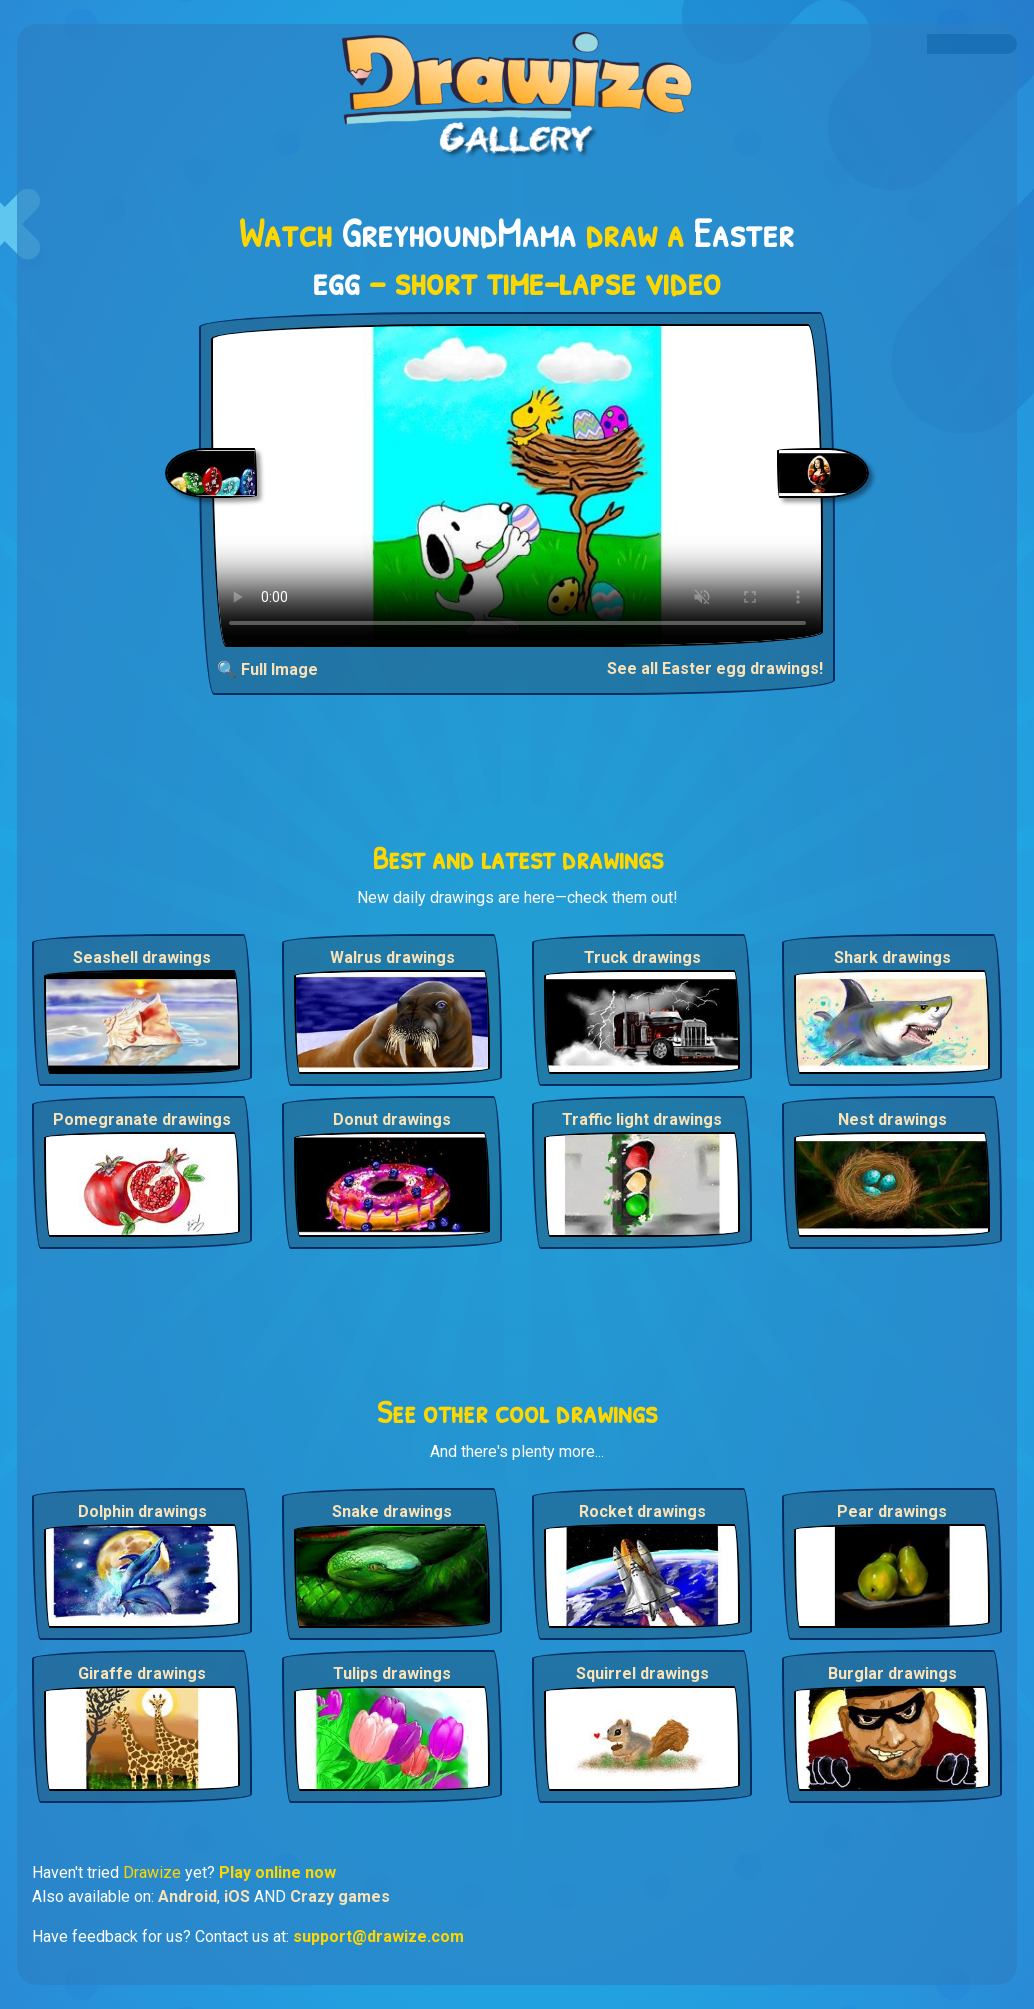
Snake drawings (392, 1511)
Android (187, 1896)
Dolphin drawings (142, 1511)
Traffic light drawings (642, 1119)
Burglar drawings (892, 1673)
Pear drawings (892, 1511)
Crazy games (340, 1896)
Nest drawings (892, 1119)
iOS (237, 1896)
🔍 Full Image (267, 669)
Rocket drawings (642, 1511)
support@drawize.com (378, 1936)
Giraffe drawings (142, 1673)
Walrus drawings (392, 957)
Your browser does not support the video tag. (517, 485)
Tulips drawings (392, 1673)
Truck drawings (642, 957)
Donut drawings (392, 1119)
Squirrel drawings (642, 1673)
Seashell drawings (142, 957)
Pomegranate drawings (142, 1119)
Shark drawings (892, 957)
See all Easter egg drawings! (715, 668)
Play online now (277, 1872)
